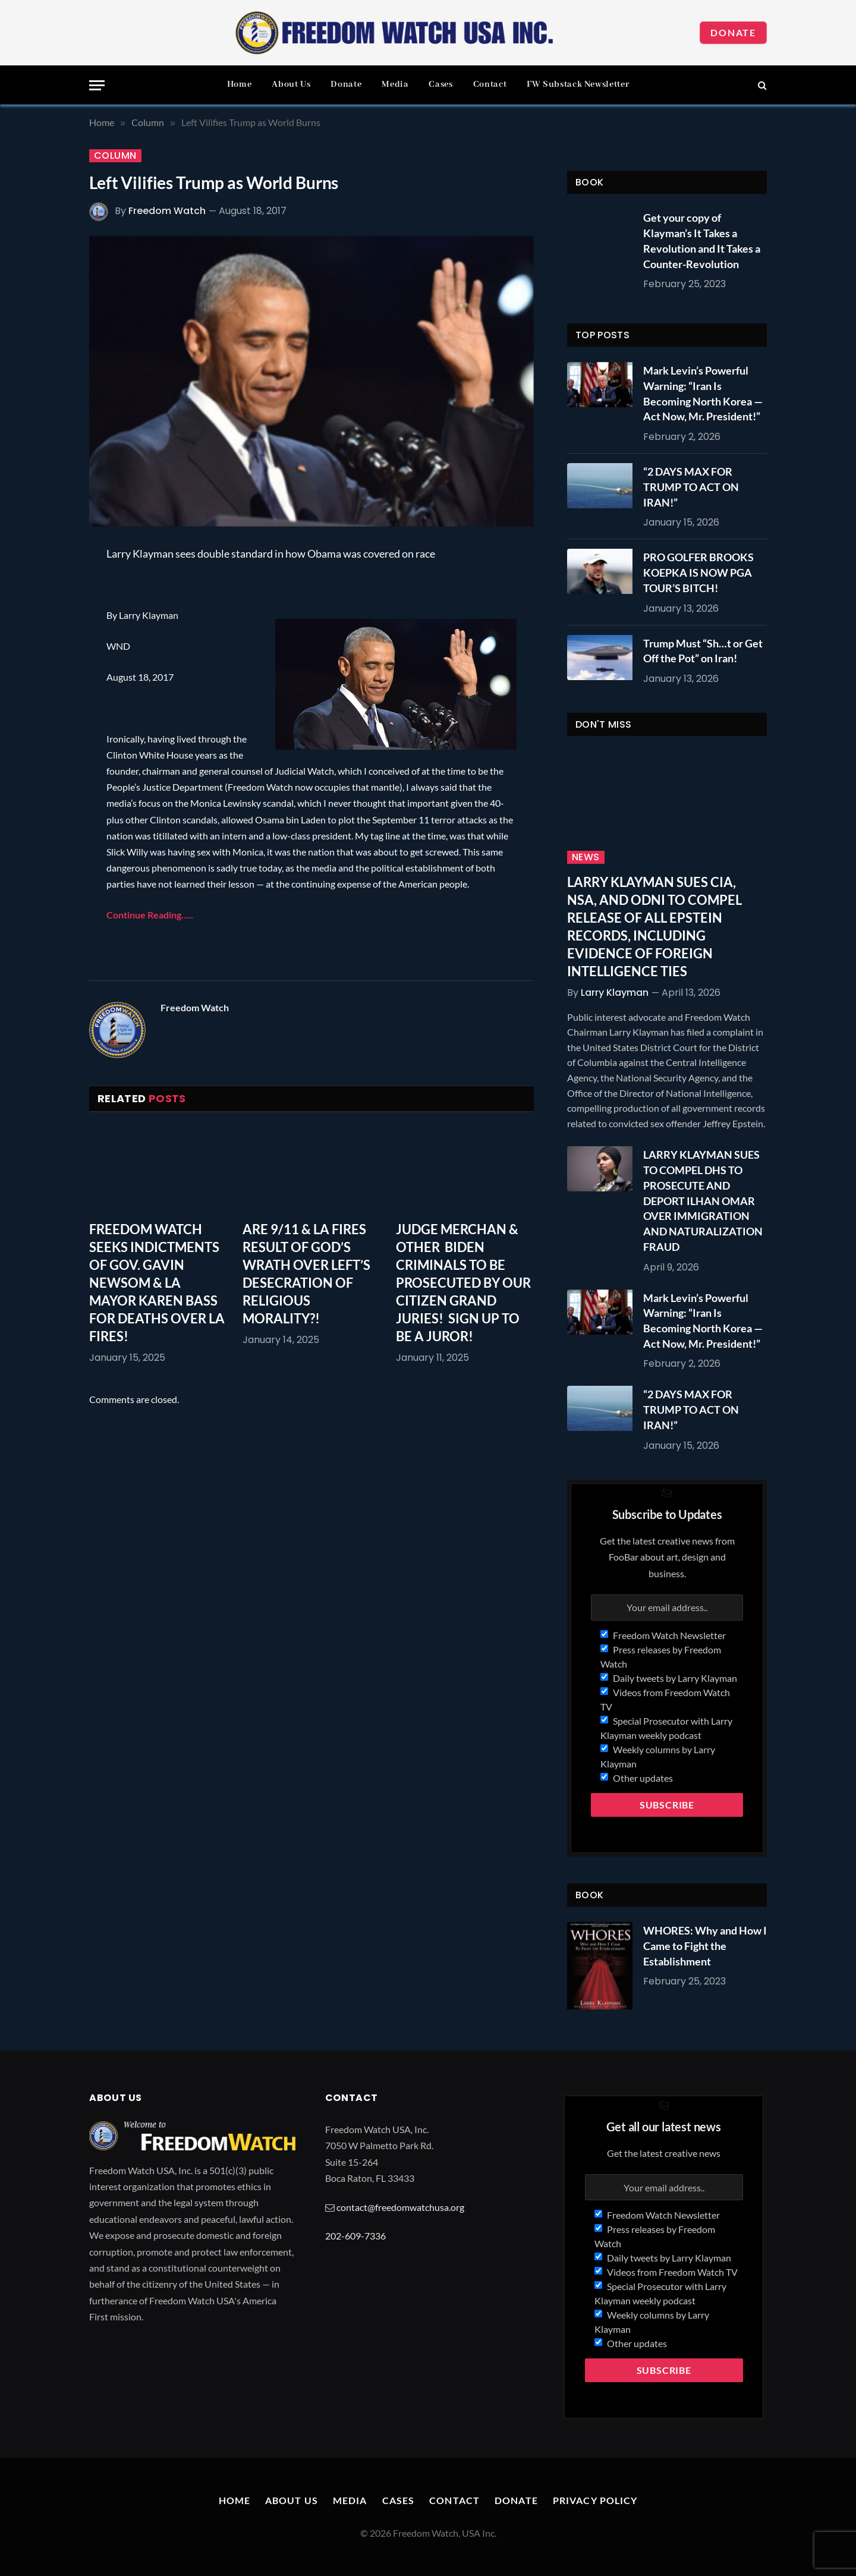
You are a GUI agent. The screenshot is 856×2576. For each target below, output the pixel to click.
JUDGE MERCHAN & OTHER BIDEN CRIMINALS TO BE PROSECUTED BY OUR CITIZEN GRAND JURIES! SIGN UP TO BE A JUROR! (463, 1282)
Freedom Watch (167, 211)
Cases (440, 84)
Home (239, 84)
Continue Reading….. (149, 914)
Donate (733, 32)
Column (115, 155)
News (586, 857)
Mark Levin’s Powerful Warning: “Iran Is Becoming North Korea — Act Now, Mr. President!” (703, 393)
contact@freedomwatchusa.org (400, 2207)
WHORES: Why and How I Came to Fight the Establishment (705, 1945)
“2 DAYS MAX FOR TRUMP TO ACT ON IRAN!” (691, 486)
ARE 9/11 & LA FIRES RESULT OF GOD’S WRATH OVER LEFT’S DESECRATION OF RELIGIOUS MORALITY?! (306, 1273)
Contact (489, 84)
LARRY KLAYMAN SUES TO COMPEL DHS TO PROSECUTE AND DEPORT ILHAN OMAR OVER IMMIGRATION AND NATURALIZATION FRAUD (703, 1200)
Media (395, 84)
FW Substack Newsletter (578, 84)
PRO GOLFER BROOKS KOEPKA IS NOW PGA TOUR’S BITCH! (698, 572)
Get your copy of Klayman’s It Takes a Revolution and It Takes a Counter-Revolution (701, 240)
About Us (291, 84)
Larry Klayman (615, 992)
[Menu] (97, 85)
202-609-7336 (355, 2235)
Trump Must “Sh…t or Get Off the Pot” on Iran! (703, 651)
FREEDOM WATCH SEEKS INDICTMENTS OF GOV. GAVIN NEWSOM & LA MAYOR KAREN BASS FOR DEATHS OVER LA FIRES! (157, 1282)
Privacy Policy (595, 2500)
